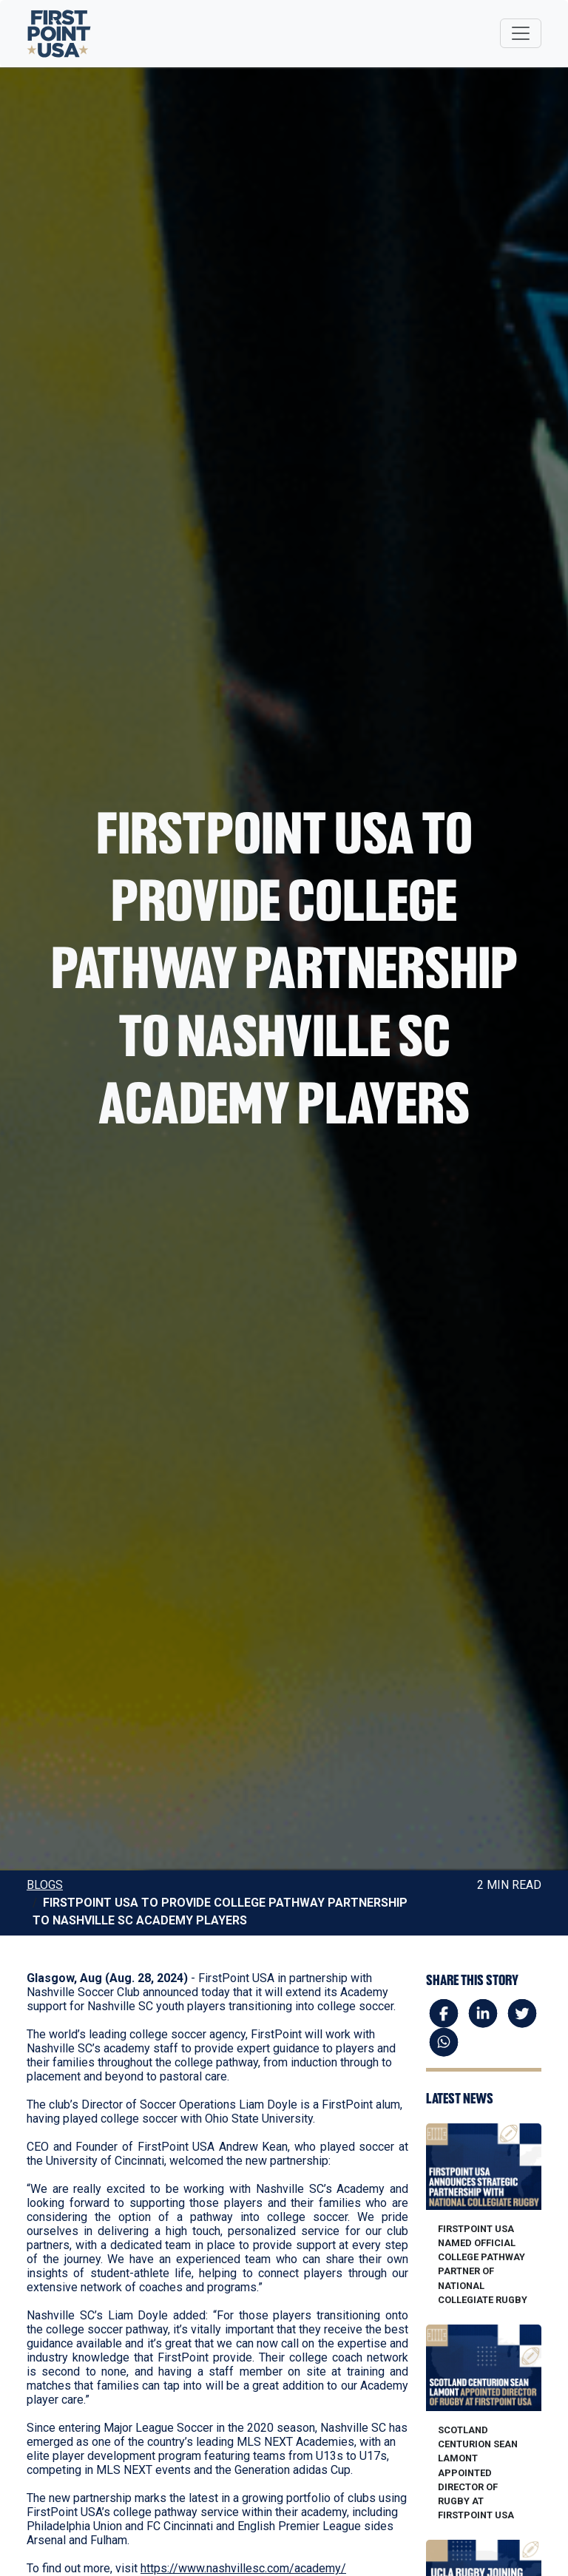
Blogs (45, 1885)
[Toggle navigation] (520, 33)
